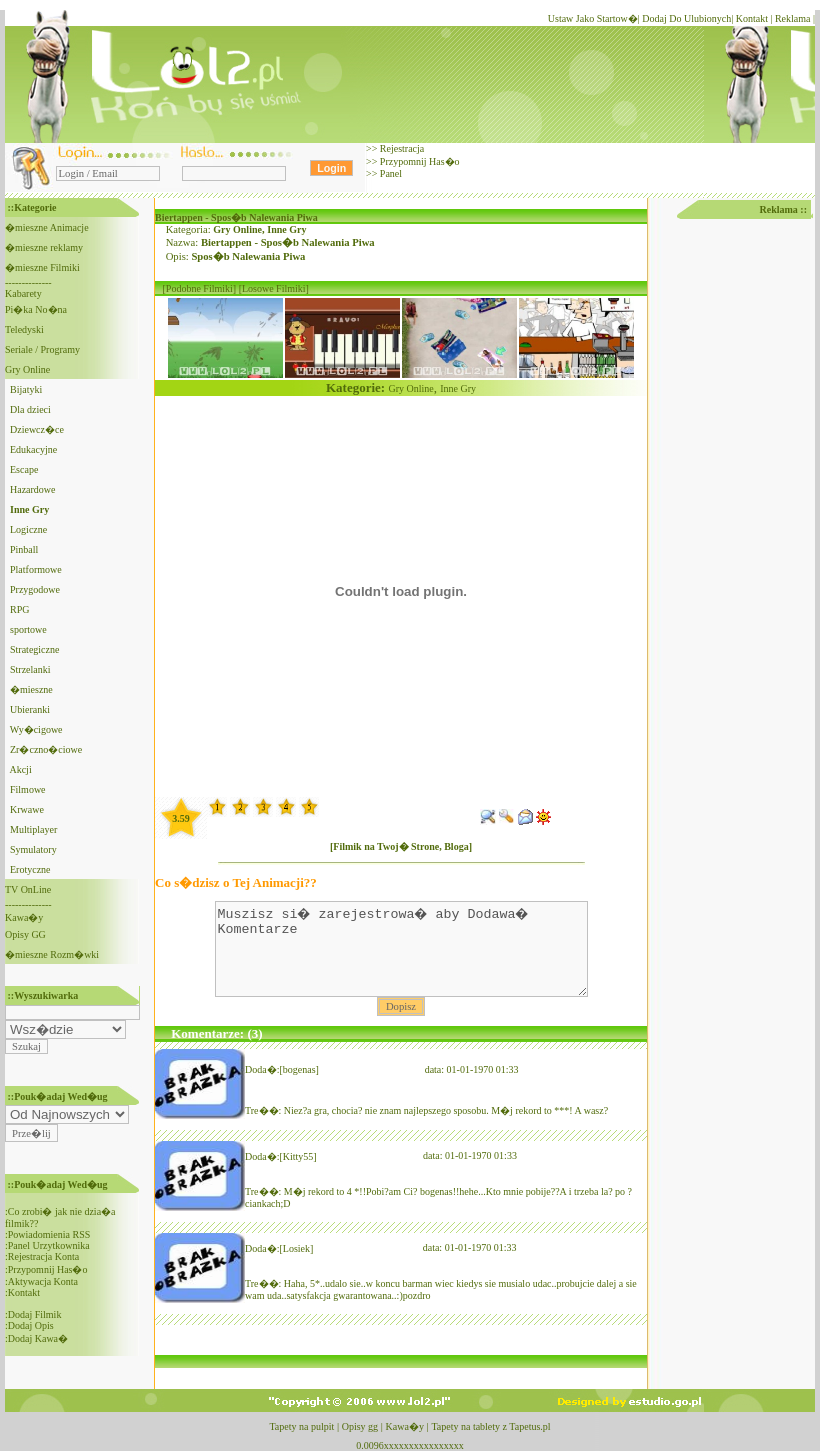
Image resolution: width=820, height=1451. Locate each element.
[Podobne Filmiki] (200, 288)
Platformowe (36, 569)
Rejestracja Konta (43, 1256)
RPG (19, 609)
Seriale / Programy (42, 349)
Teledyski (24, 329)
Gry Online (27, 369)
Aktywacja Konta (43, 1281)
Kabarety (23, 293)
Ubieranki (30, 709)
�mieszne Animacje (47, 227)
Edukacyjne (33, 449)
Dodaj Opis (31, 1325)
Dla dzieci (30, 409)
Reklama (792, 18)
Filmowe (28, 789)
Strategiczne (34, 649)
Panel (389, 173)
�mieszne (31, 689)
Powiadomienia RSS (49, 1234)
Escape (24, 469)
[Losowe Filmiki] (274, 288)
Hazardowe (33, 489)
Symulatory (33, 849)
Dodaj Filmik (35, 1314)
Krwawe (27, 809)
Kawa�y (24, 917)
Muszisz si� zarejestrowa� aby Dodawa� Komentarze (401, 958)
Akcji (20, 769)
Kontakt (752, 18)
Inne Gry (286, 229)
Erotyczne (30, 869)
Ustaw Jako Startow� (593, 18)
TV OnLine (28, 889)
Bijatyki (26, 389)
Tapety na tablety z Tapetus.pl (490, 1426)
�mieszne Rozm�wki (52, 954)
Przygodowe (35, 589)
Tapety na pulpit (301, 1426)
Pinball (24, 549)
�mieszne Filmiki (42, 267)
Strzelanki (30, 669)
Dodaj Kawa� (38, 1338)
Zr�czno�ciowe (46, 749)
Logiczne (28, 529)
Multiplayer (33, 829)
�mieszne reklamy (44, 247)
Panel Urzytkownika (49, 1245)
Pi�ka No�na (36, 309)
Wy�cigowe (36, 729)
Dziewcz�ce (37, 429)
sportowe (28, 629)
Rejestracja (400, 148)
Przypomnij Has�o (418, 161)
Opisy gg (360, 1426)
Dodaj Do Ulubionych (686, 18)
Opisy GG (25, 934)
